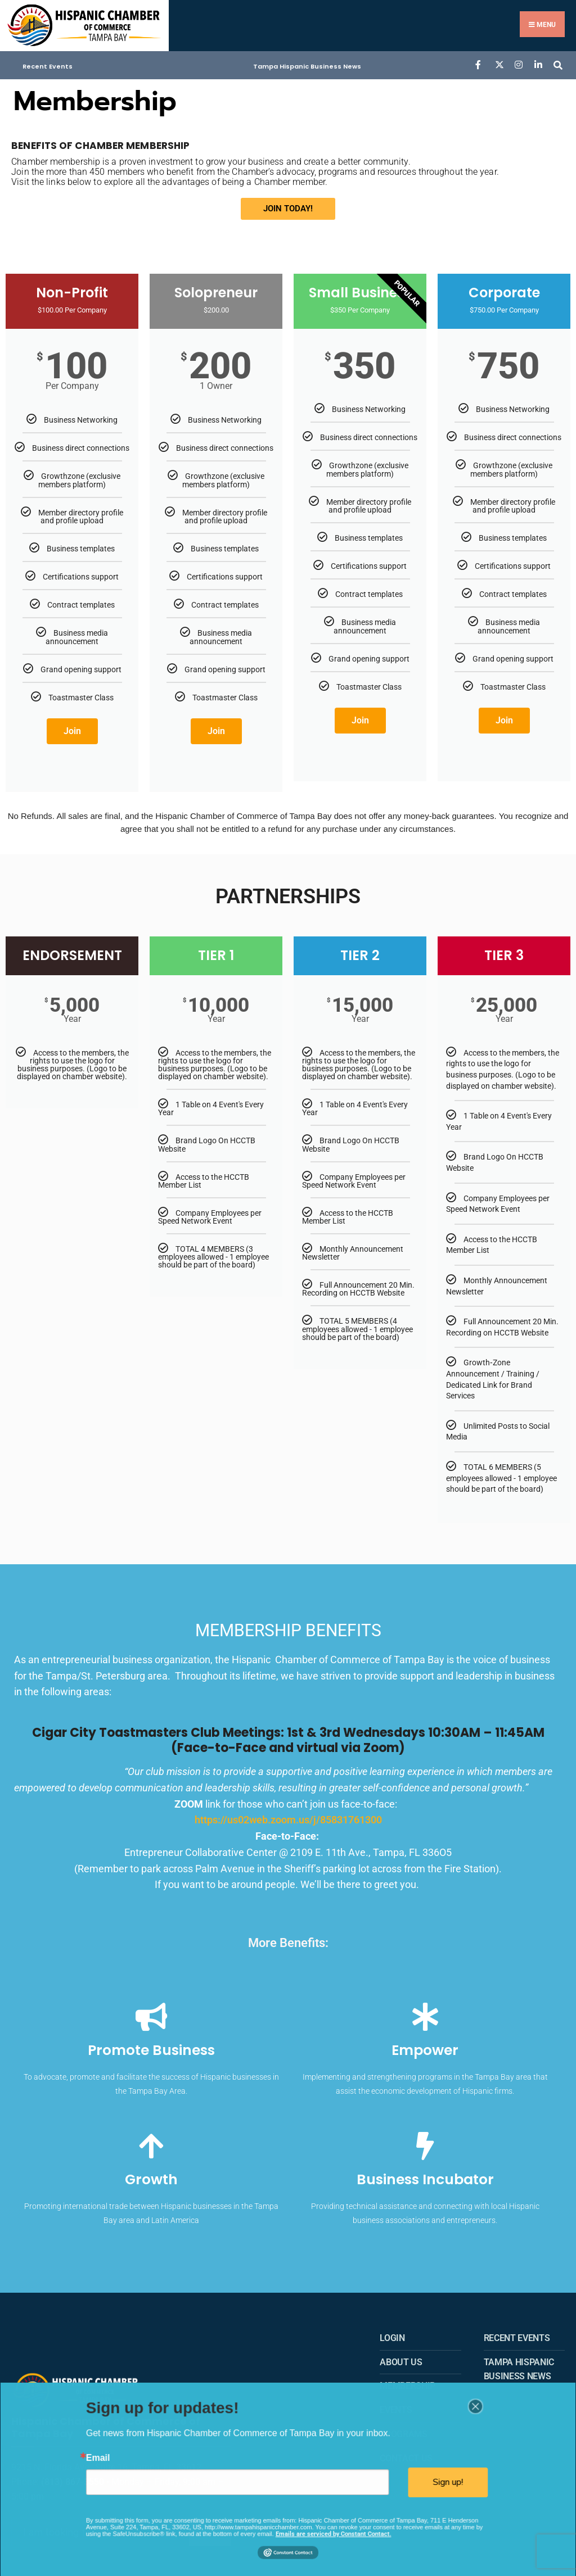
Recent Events (47, 60)
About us (401, 2356)
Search (210, 2522)
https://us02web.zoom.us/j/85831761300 (288, 1814)
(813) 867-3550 (72, 2472)
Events (396, 2405)
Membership (407, 2380)
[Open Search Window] (558, 59)
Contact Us (406, 2452)
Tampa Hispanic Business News (307, 60)
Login (392, 2332)
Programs (403, 2428)
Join (72, 725)
